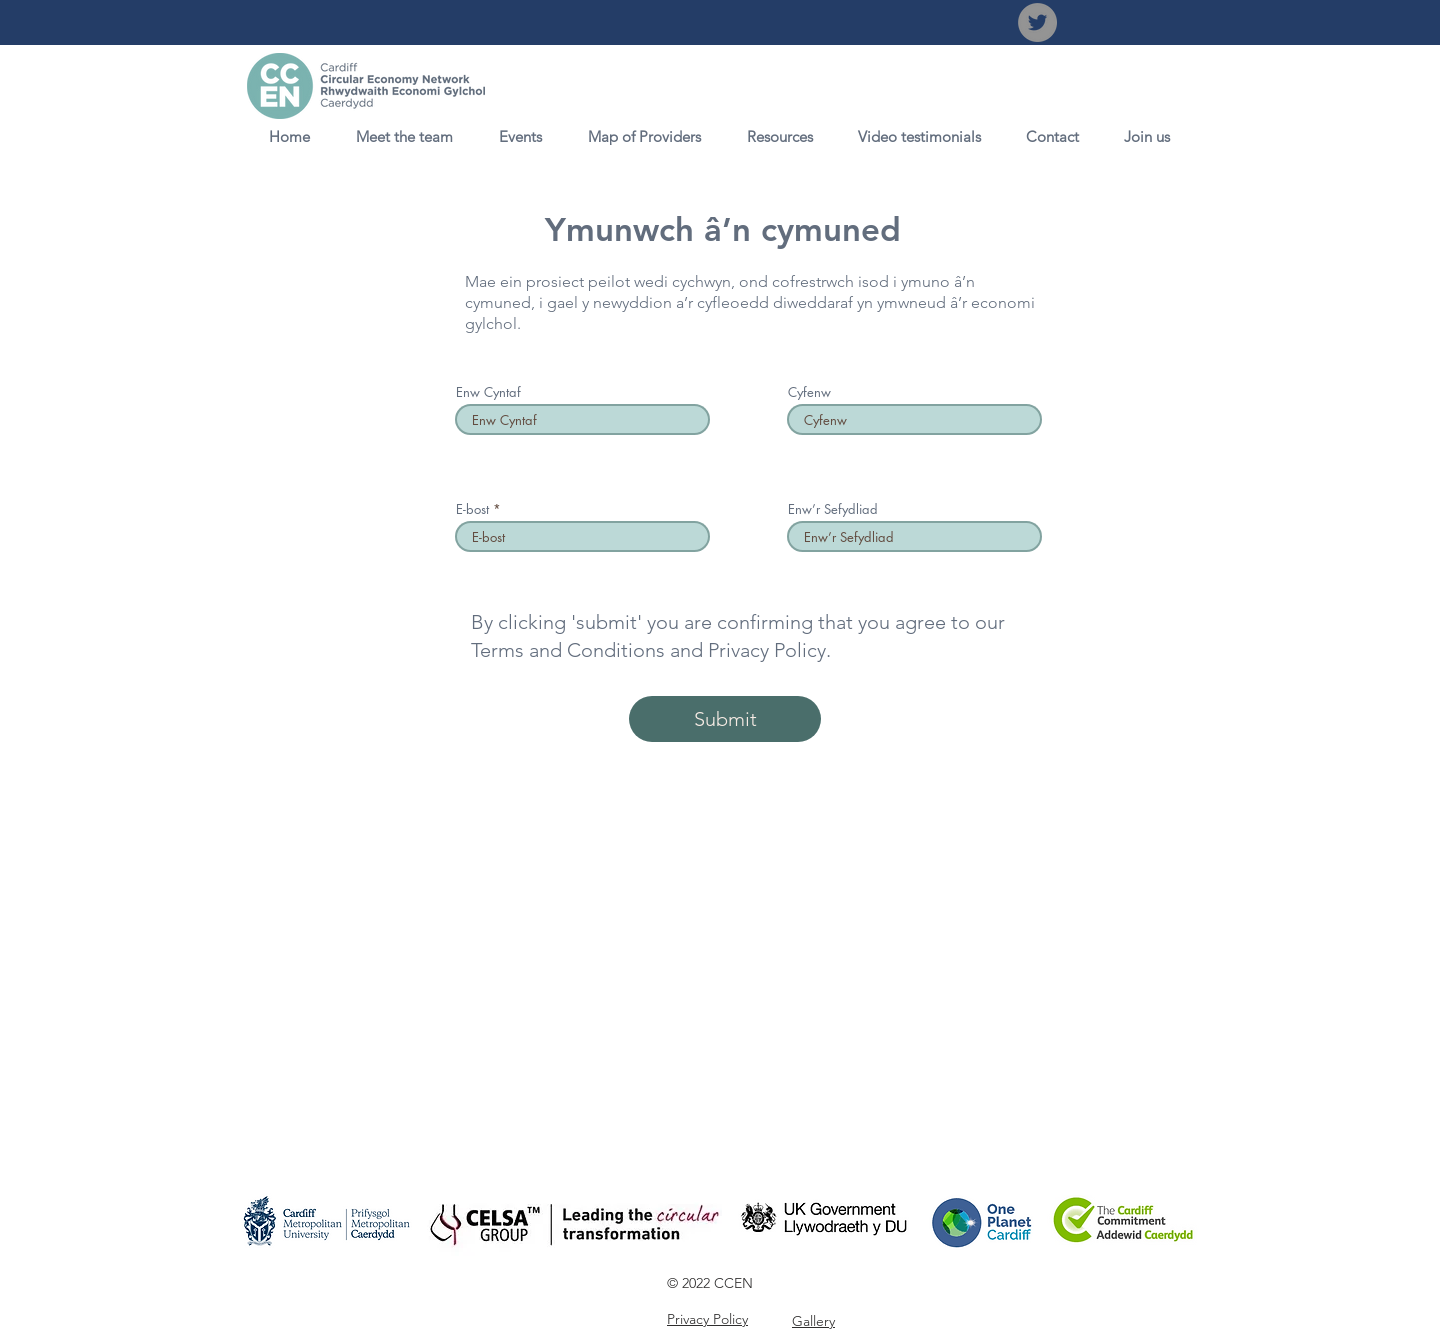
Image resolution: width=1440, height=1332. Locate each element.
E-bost (474, 509)
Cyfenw (809, 392)
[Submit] (725, 719)
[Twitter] (1037, 22)
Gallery (813, 1321)
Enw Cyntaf (488, 392)
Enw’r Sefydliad (833, 509)
